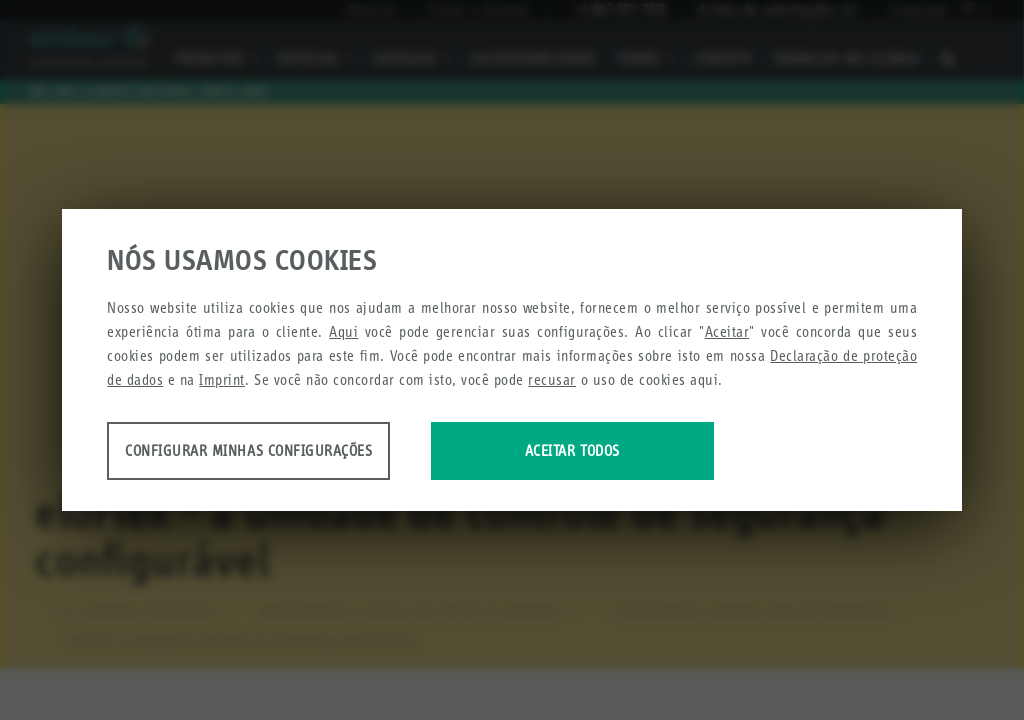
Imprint (222, 380)
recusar (552, 380)
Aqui (343, 332)
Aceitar (727, 332)
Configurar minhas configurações (264, 451)
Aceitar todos (624, 451)
